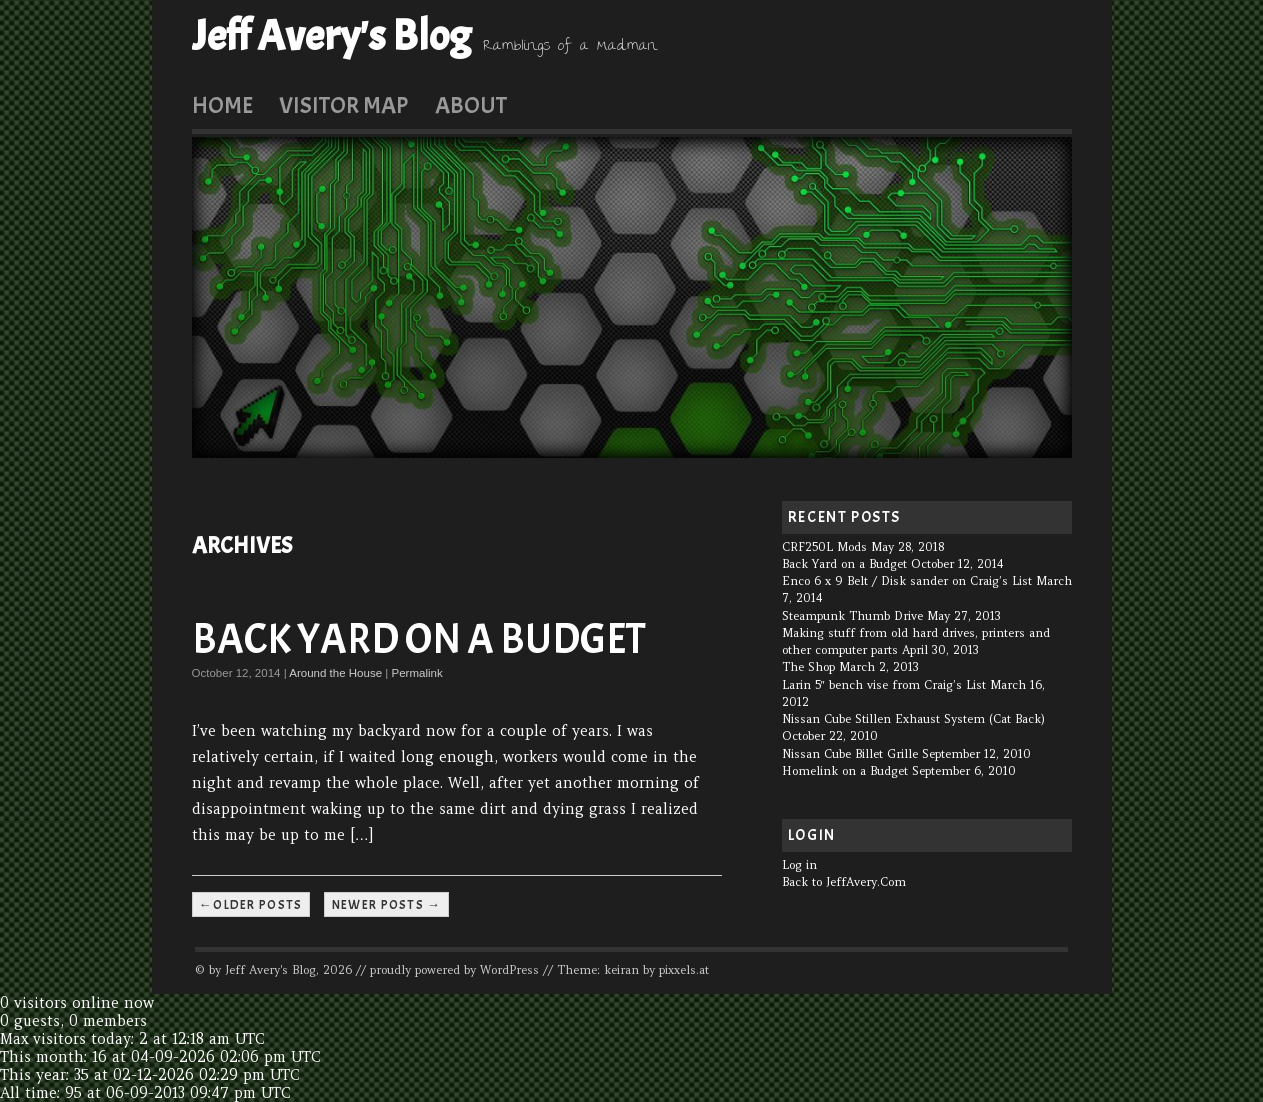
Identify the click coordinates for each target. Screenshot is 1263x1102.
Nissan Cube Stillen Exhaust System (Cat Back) (913, 719)
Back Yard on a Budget (419, 639)
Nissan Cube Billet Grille (850, 754)
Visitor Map (343, 105)
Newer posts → (387, 904)
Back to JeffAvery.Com (844, 882)
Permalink (416, 673)
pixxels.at (684, 970)
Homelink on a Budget (845, 771)
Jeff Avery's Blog (331, 36)
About (471, 105)
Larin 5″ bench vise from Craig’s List (884, 685)
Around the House (335, 673)
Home (222, 105)
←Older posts (251, 904)
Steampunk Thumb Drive (852, 616)
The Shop (808, 667)
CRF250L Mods (824, 547)
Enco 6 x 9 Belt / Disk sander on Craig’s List (907, 581)
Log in (799, 865)
